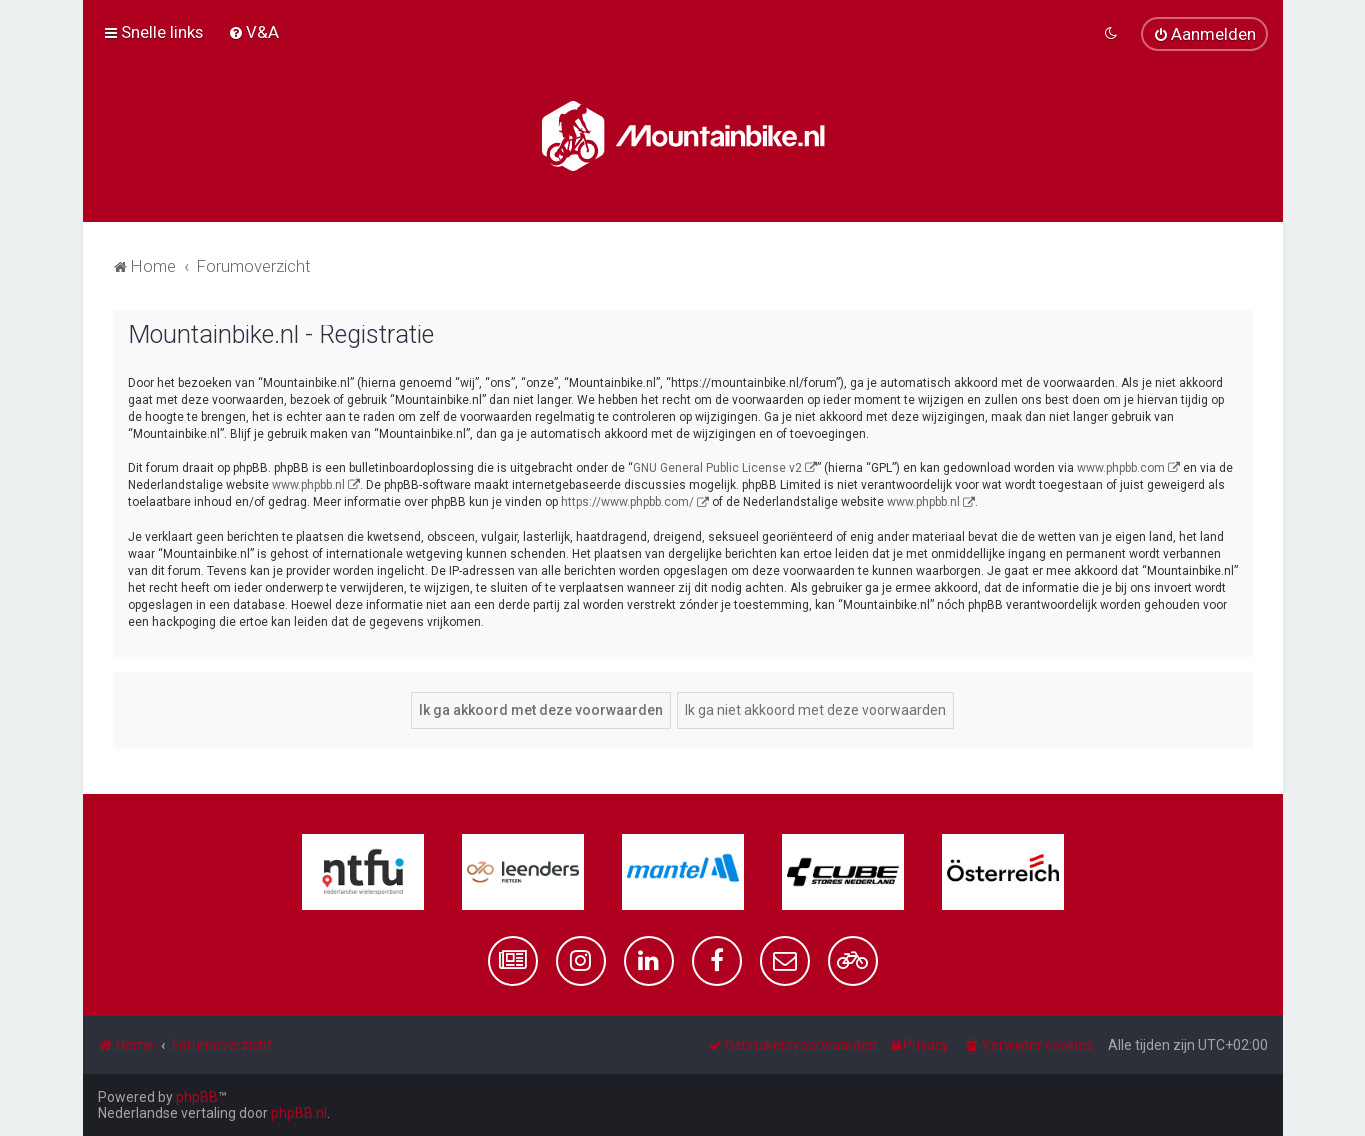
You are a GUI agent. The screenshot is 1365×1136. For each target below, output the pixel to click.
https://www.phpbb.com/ (627, 502)
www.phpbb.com (1121, 468)
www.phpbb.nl (308, 485)
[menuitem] (253, 32)
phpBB (197, 1097)
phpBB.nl (299, 1113)
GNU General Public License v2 (717, 468)
